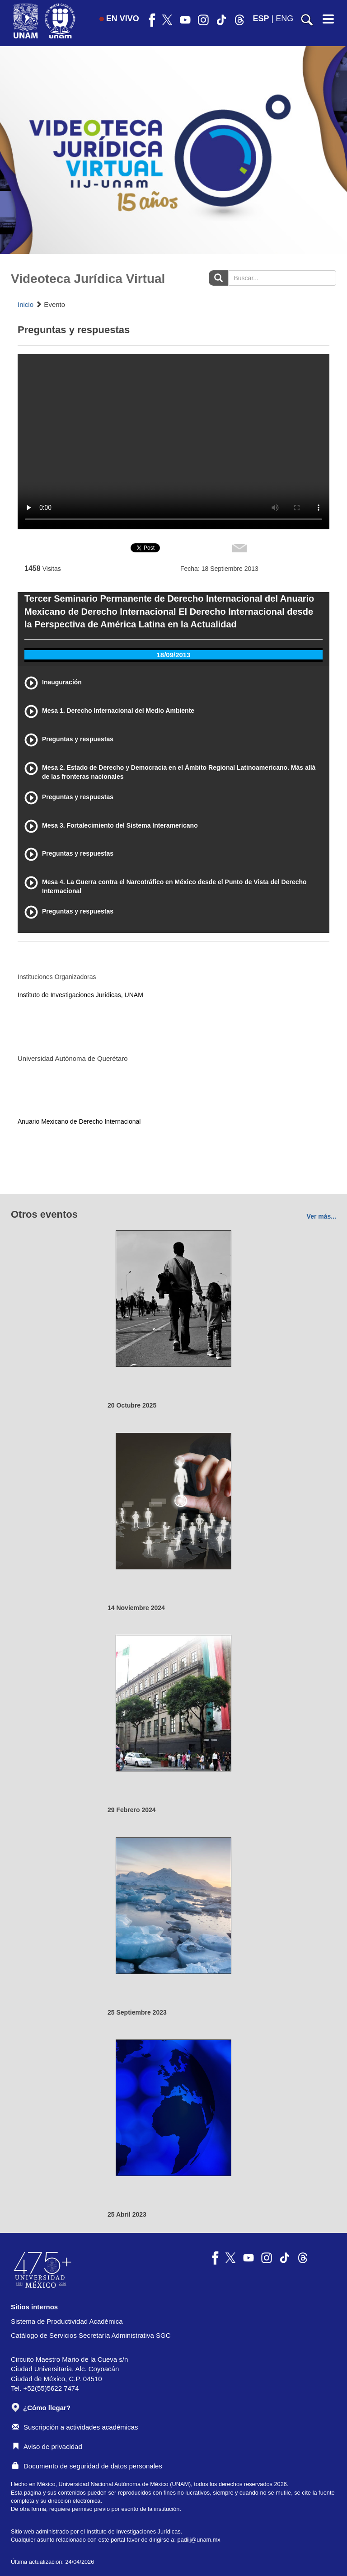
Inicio (25, 304)
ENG (284, 18)
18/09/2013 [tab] (173, 655)
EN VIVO (119, 18)
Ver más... (321, 1216)
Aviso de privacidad (47, 2446)
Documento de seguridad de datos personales (87, 2466)
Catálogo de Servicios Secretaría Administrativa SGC (91, 2335)
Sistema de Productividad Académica (67, 2321)
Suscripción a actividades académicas (75, 2427)
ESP (261, 18)
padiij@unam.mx (199, 2539)
